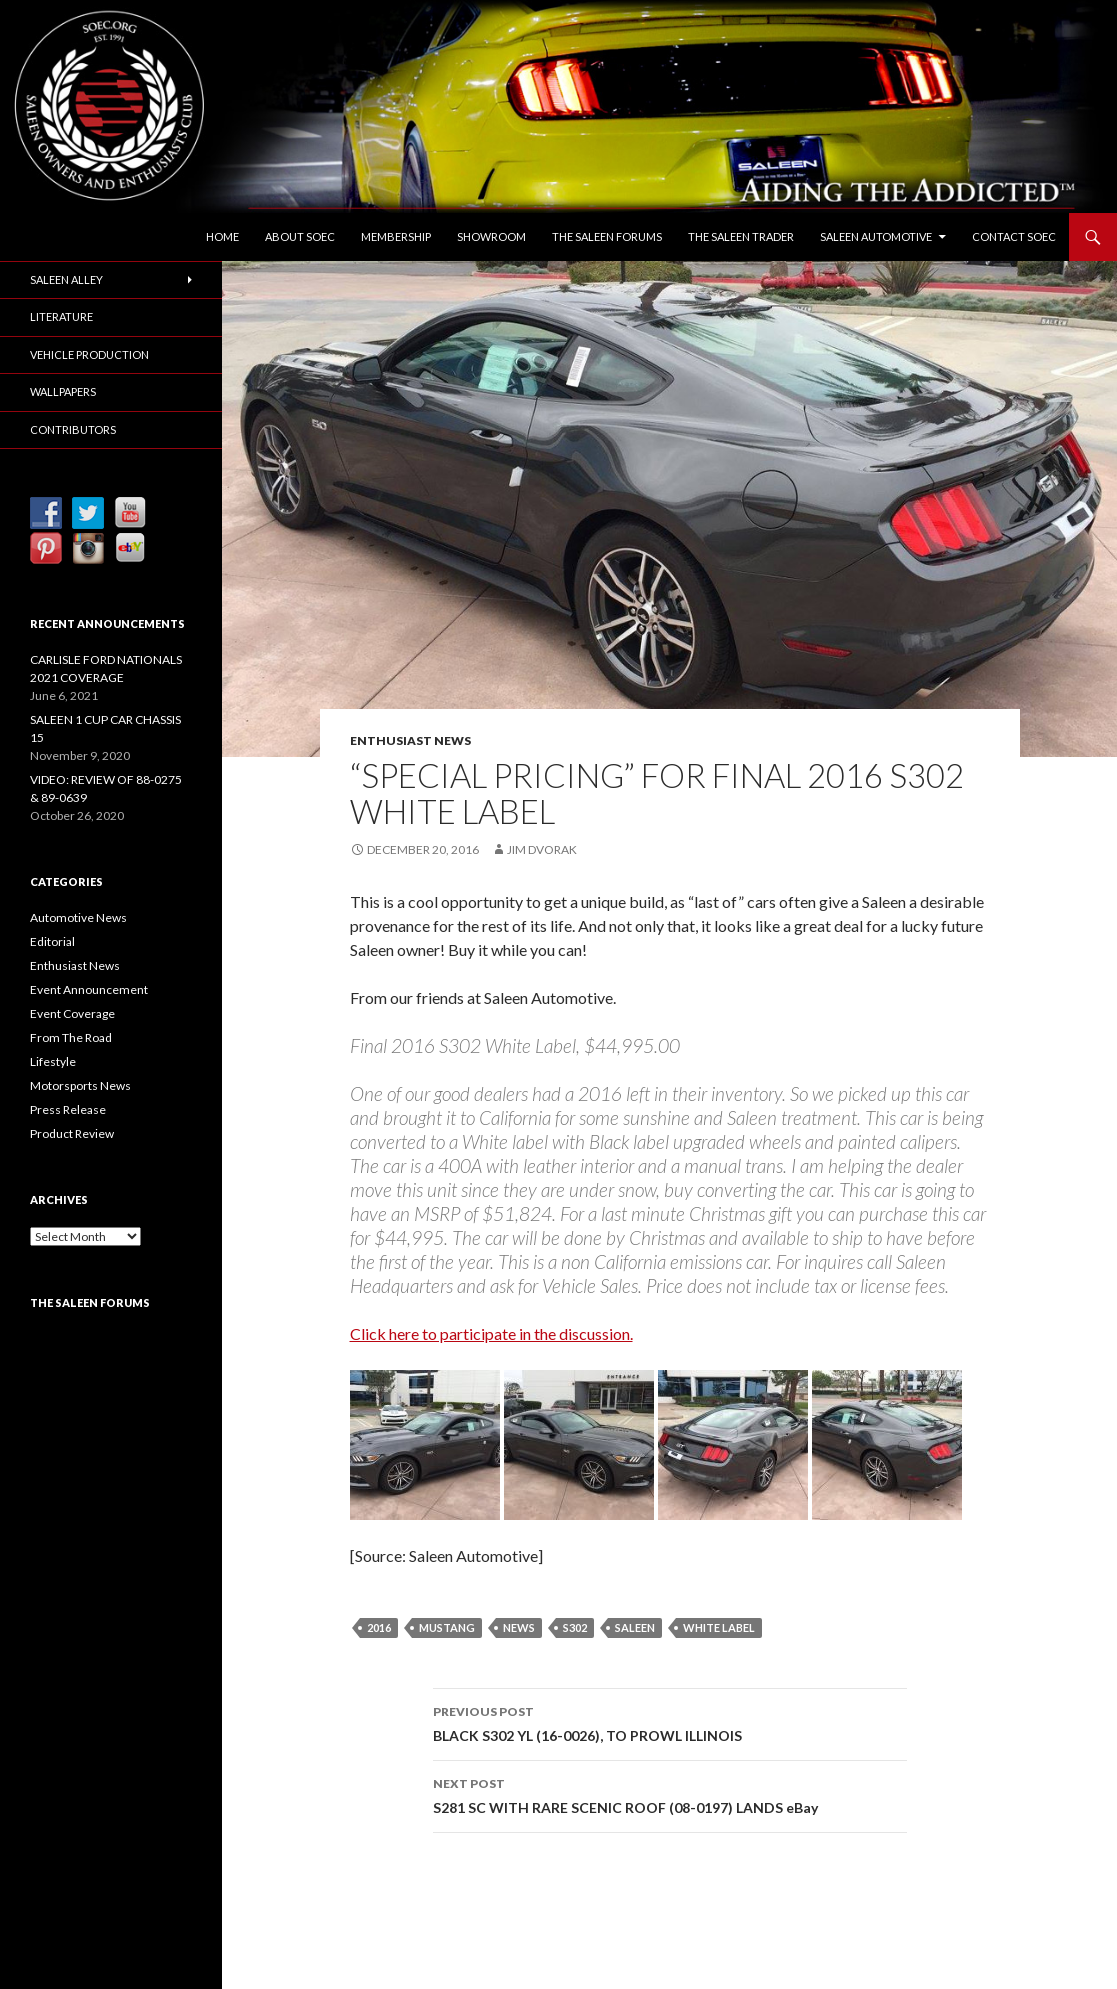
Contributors (73, 429)
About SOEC (300, 236)
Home (222, 236)
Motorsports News (80, 1085)
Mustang (447, 1627)
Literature (61, 316)
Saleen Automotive (876, 236)
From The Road (71, 1037)
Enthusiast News (410, 740)
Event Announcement (89, 989)
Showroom (491, 236)
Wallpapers (63, 391)
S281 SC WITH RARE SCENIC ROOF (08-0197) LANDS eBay (670, 1794)
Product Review (72, 1133)
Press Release (68, 1109)
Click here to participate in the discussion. (491, 1333)
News (519, 1627)
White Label (719, 1627)
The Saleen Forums (607, 236)
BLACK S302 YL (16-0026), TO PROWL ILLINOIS (670, 1722)
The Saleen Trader (741, 236)
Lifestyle (53, 1061)
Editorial (52, 941)
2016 (379, 1627)
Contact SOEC (1014, 236)
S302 (575, 1627)
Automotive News (78, 917)
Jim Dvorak (542, 849)
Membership (396, 236)
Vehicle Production (89, 354)
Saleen (635, 1627)
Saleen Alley (66, 279)
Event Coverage (72, 1013)
